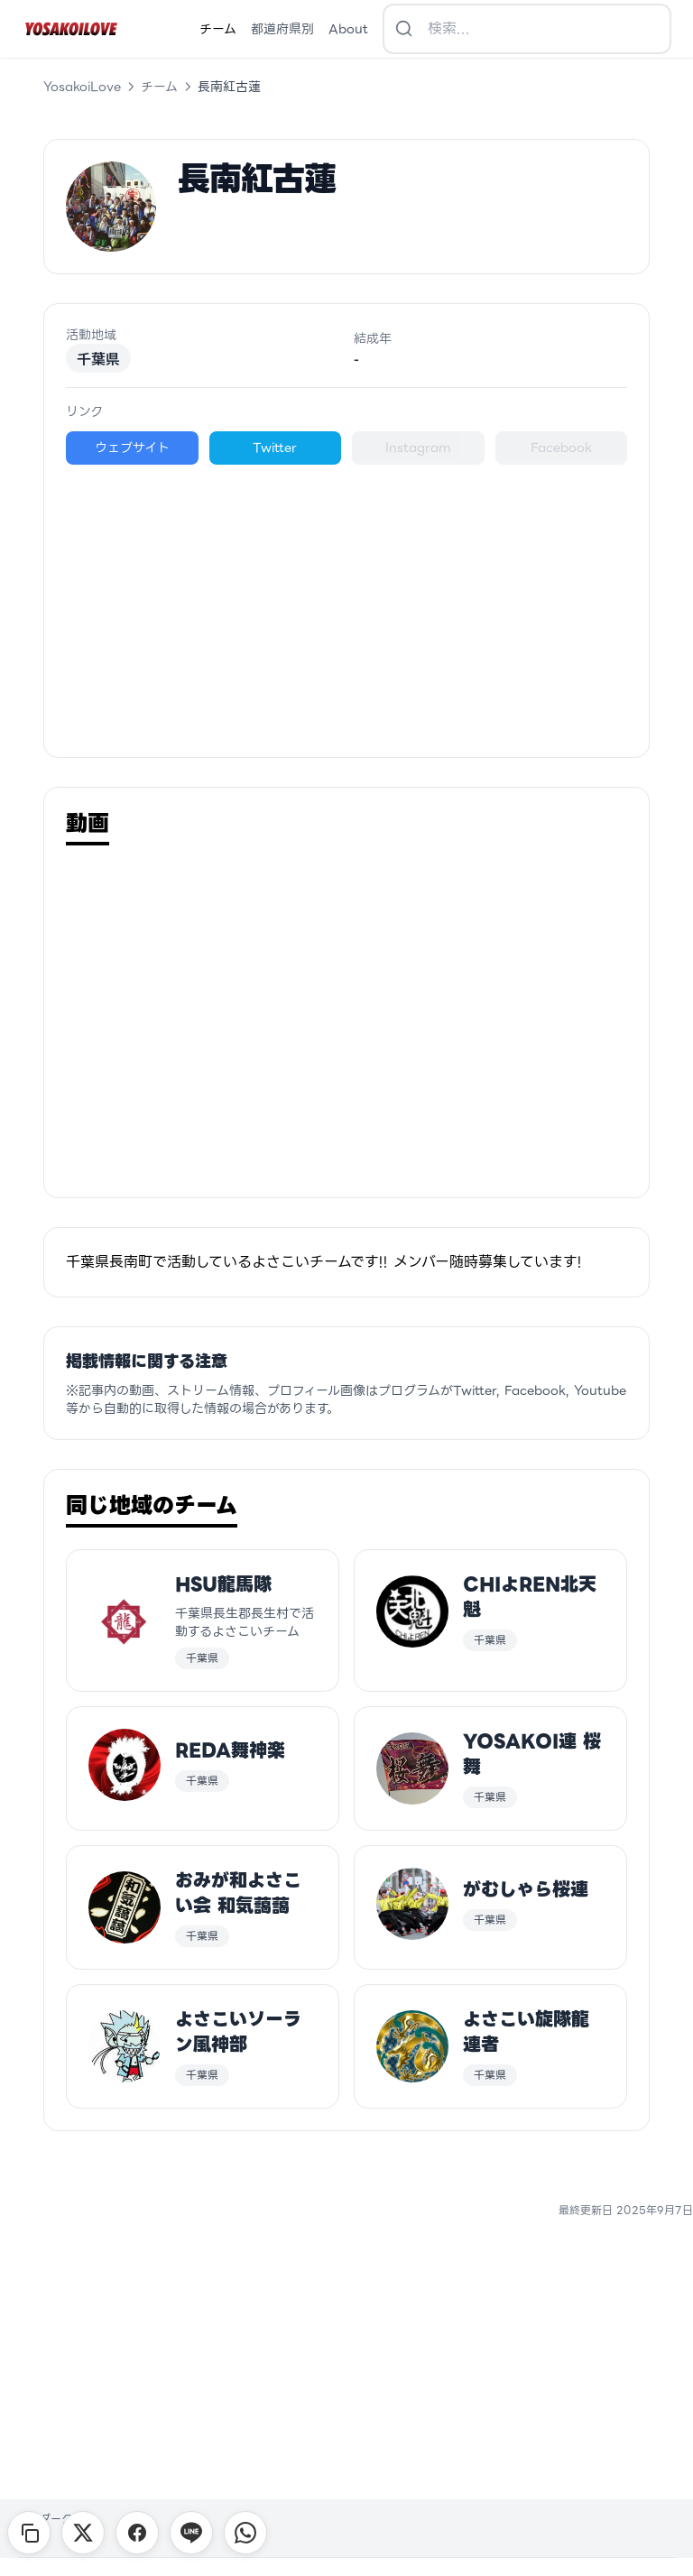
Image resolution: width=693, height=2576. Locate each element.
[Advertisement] (346, 600)
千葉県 (98, 358)
